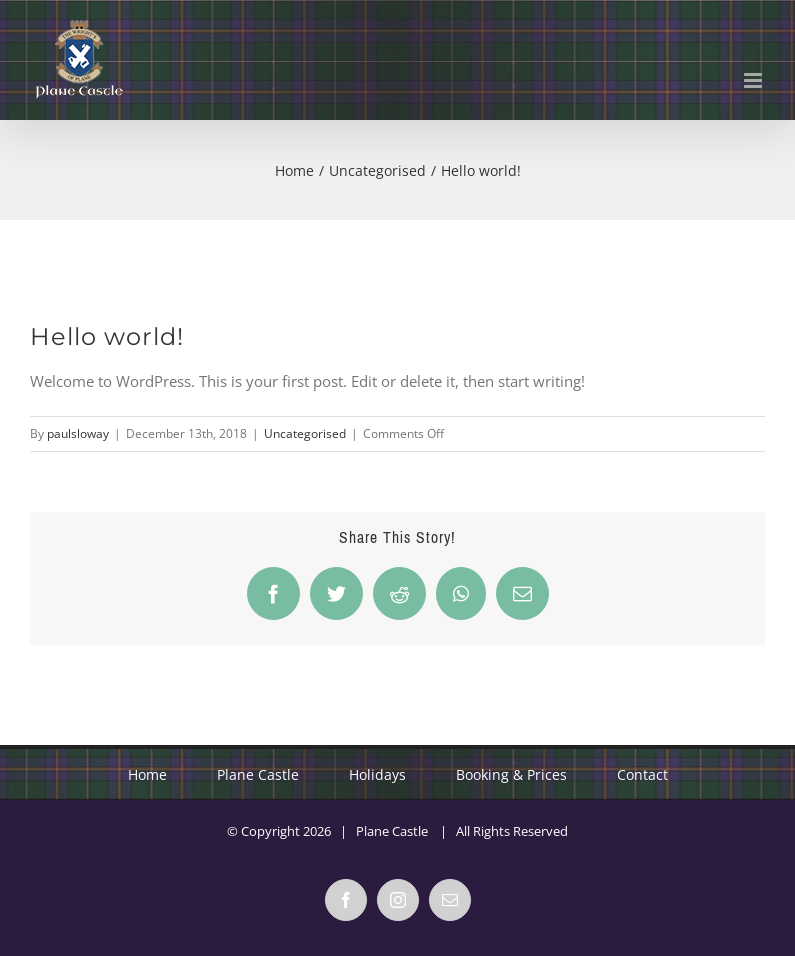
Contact (642, 774)
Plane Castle (258, 774)
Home (147, 774)
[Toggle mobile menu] (754, 80)
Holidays (377, 774)
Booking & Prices (511, 774)
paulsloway (78, 433)
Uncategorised (305, 433)
